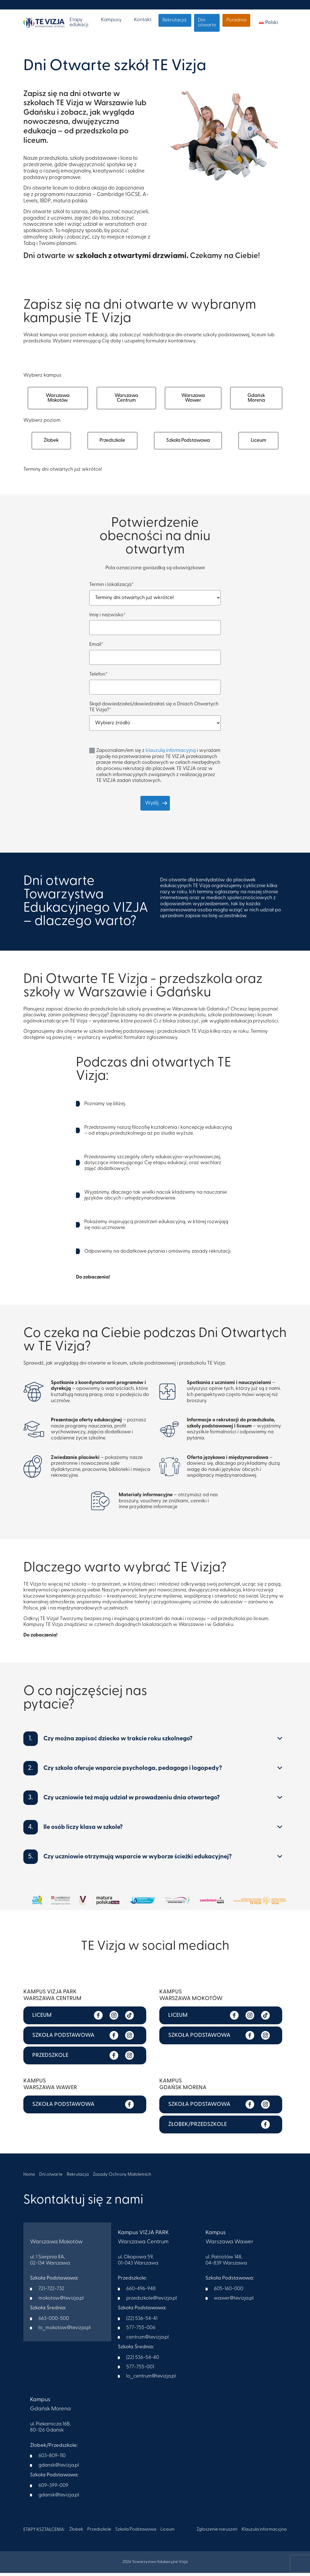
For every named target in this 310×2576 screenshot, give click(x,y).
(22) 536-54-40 (142, 2361)
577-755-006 (140, 2331)
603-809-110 (52, 2459)
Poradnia (236, 20)
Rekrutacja (174, 20)
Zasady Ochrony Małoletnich (123, 2178)
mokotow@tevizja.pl (61, 2301)
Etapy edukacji (79, 22)
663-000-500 (53, 2322)
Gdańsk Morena (256, 399)
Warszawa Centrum (127, 399)
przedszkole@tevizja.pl (151, 2301)
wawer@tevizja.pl (234, 2301)
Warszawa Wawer (193, 399)
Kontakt (143, 20)
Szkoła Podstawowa (188, 443)
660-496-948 (141, 2292)
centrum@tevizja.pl (147, 2340)
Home (29, 2178)
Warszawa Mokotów (58, 399)
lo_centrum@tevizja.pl (151, 2379)
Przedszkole (112, 443)
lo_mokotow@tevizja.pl (64, 2331)
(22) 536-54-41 (141, 2322)
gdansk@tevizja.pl (58, 2468)
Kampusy (111, 20)
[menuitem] (268, 23)
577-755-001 (140, 2370)
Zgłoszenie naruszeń (216, 2533)
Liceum (259, 443)
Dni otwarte (207, 23)
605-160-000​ (228, 2292)
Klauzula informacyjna (264, 2533)
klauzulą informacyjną (171, 754)
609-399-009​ (53, 2489)
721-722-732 (51, 2292)
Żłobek (51, 443)
